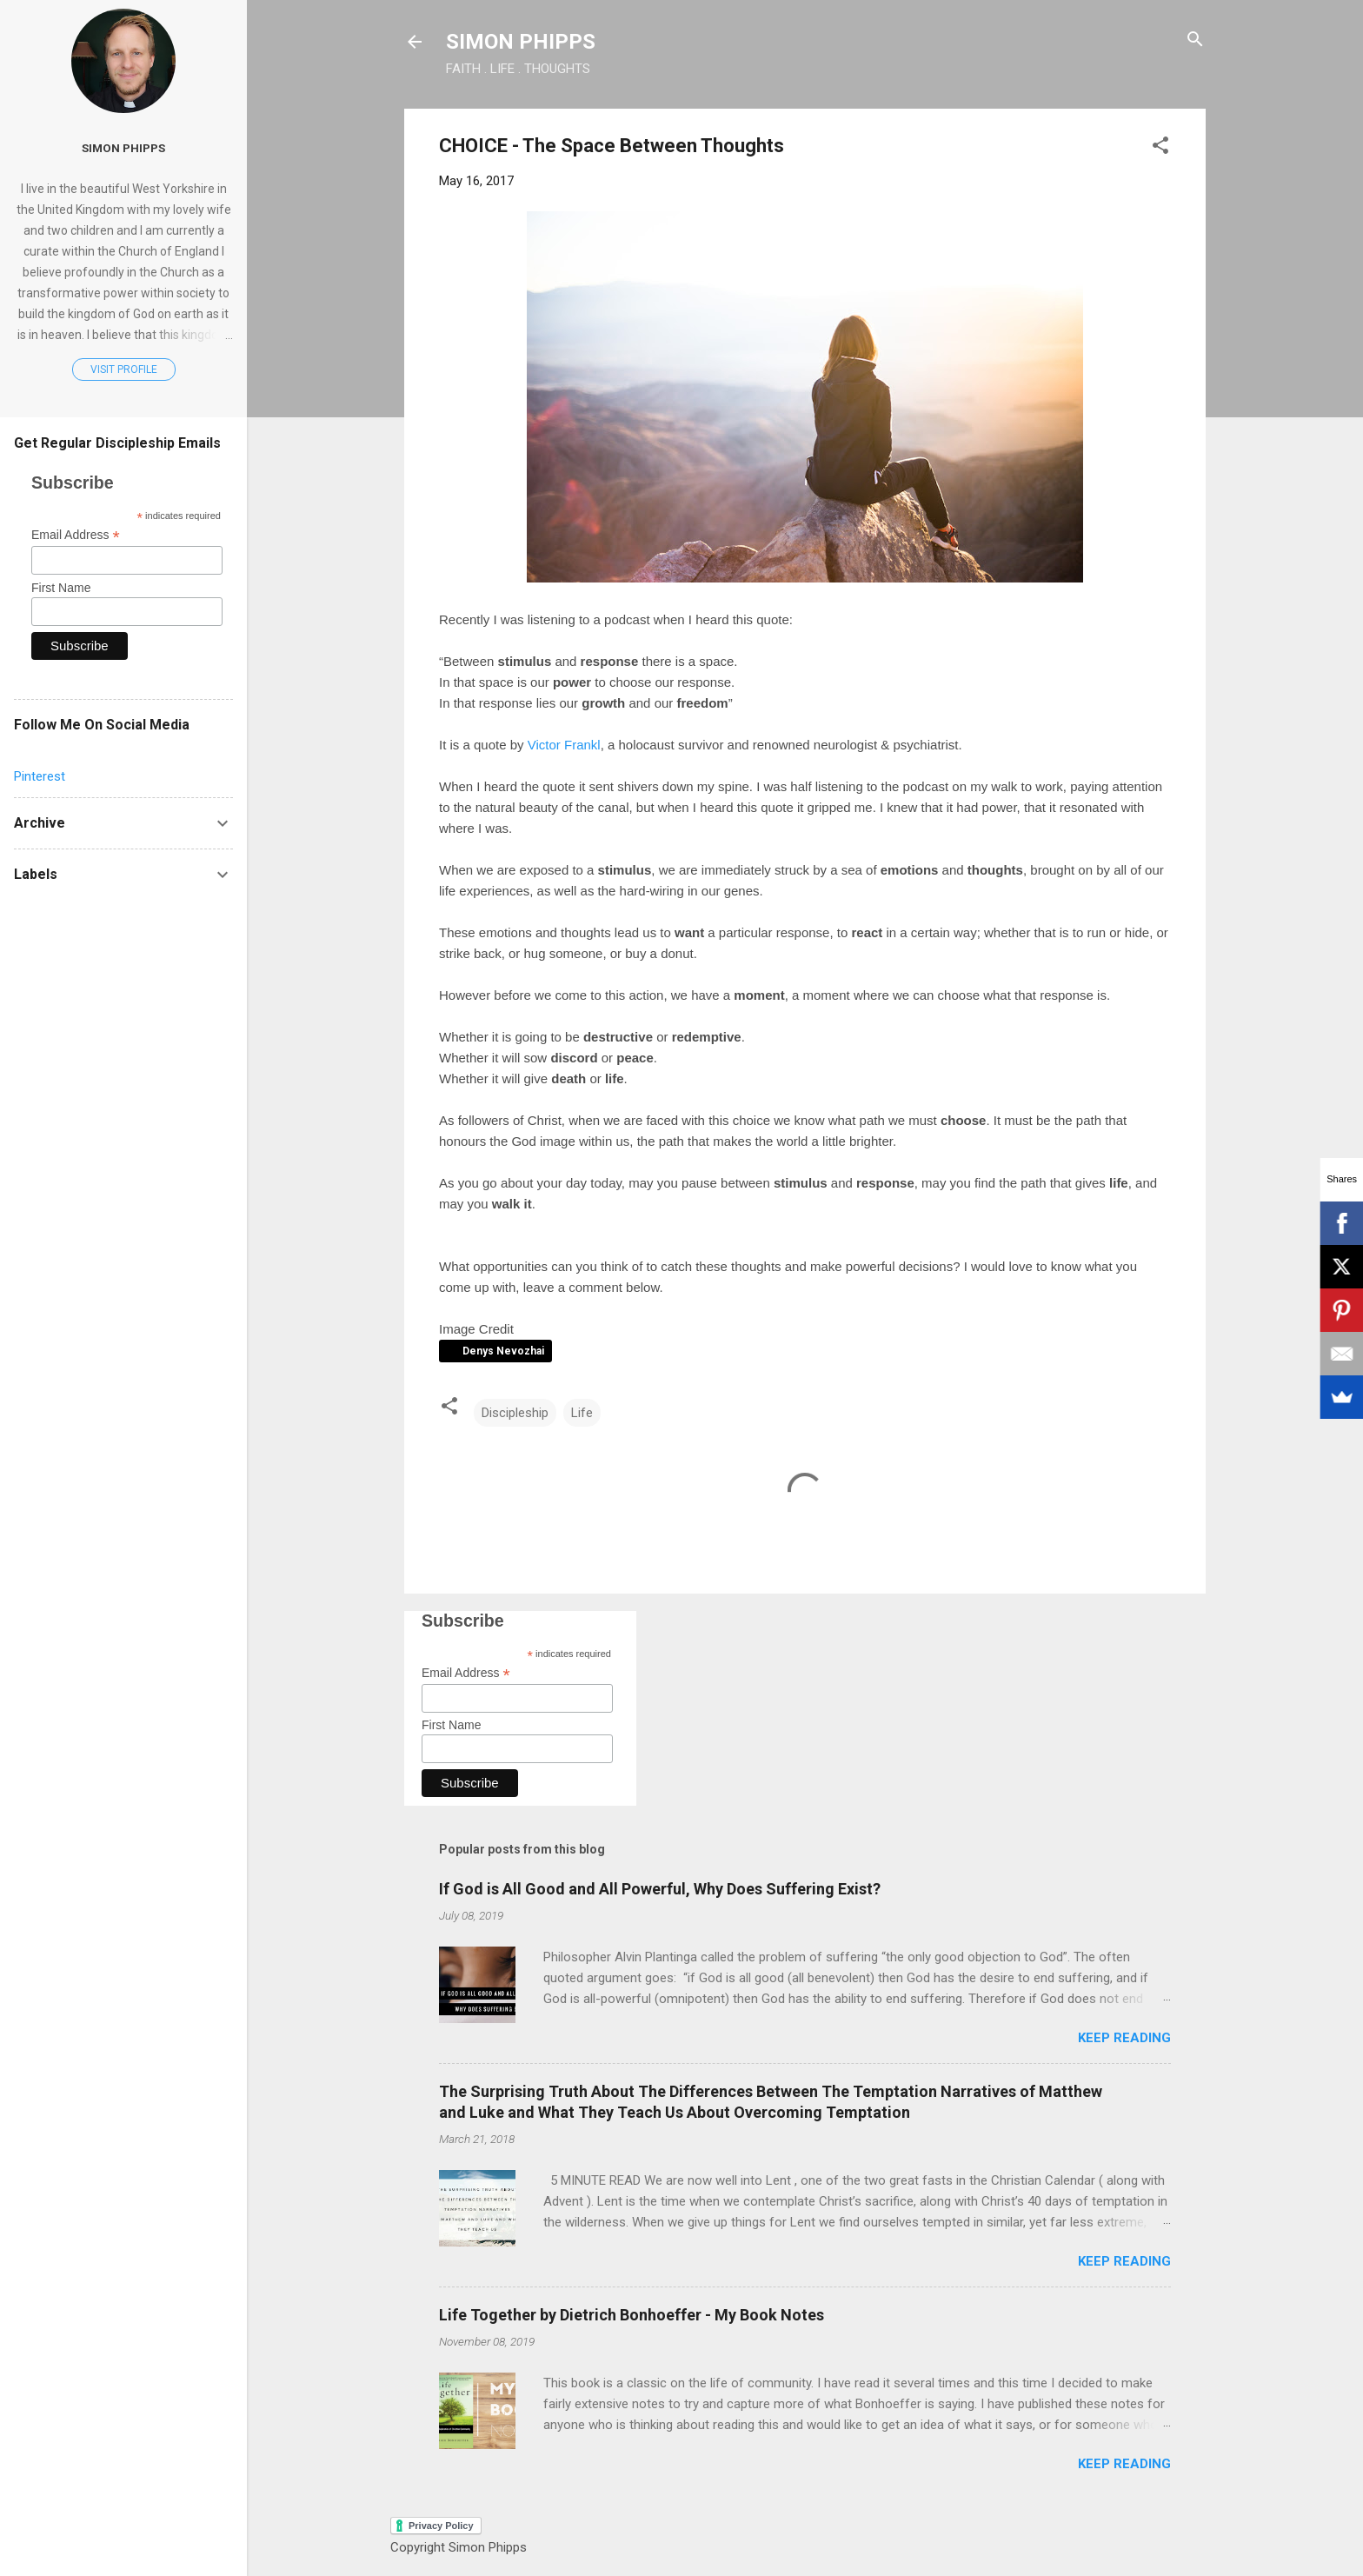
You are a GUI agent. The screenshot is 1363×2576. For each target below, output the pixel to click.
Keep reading (1124, 2038)
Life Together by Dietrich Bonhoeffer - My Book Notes (631, 2315)
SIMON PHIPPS (520, 42)
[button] (1160, 146)
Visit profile (123, 369)
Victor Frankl (564, 744)
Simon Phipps (123, 148)
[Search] (1195, 40)
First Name (451, 1725)
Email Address (466, 1673)
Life (582, 1413)
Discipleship (515, 1413)
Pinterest (39, 776)
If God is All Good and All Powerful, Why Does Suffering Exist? (660, 1889)
